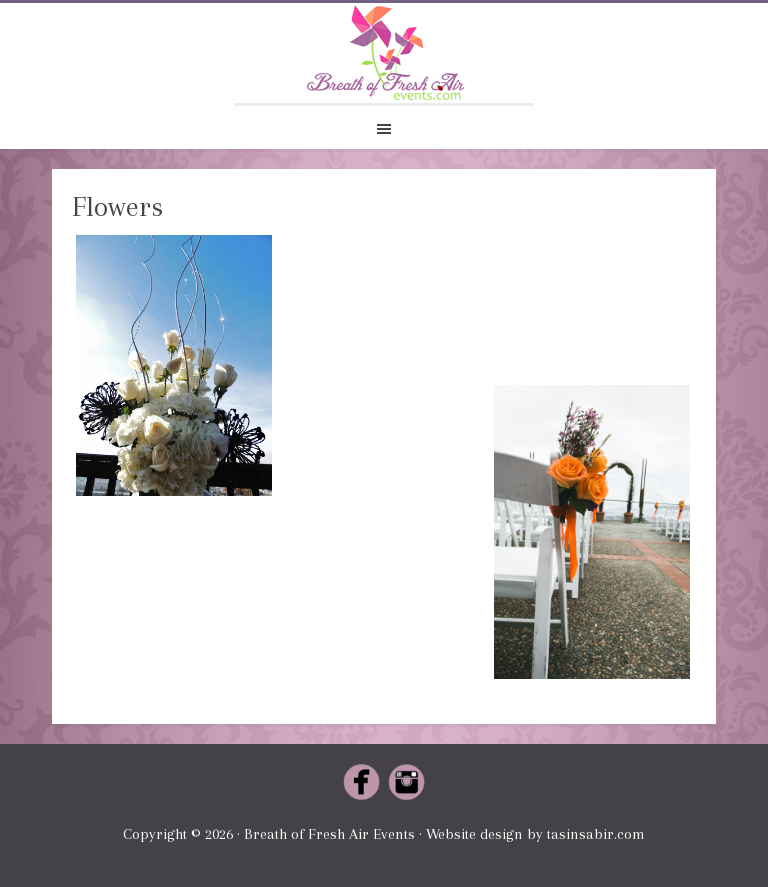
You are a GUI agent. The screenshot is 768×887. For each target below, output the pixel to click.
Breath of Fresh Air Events (384, 53)
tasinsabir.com (596, 834)
